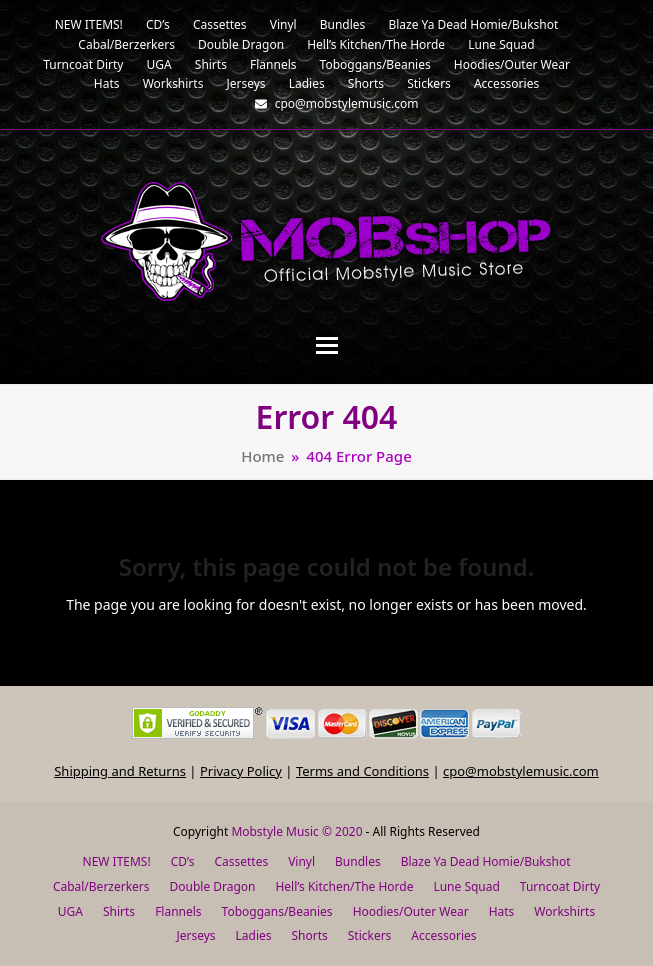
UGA (70, 911)
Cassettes (241, 861)
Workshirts (564, 911)
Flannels (178, 911)
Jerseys (195, 935)
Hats (502, 911)
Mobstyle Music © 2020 (296, 831)
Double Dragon (213, 886)
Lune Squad (466, 886)
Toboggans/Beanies (277, 911)
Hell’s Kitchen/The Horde (344, 886)
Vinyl (301, 861)
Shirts (119, 911)
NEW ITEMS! (117, 861)
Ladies (254, 935)
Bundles (358, 861)
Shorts (309, 935)
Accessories (443, 935)
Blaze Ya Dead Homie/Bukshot (486, 861)
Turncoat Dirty (560, 886)
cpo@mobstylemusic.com (521, 771)
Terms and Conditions (362, 771)
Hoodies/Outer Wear (411, 911)
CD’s (183, 861)
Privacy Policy (241, 771)
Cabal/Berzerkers (101, 886)
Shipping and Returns (120, 771)
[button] (327, 345)
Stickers (370, 935)
